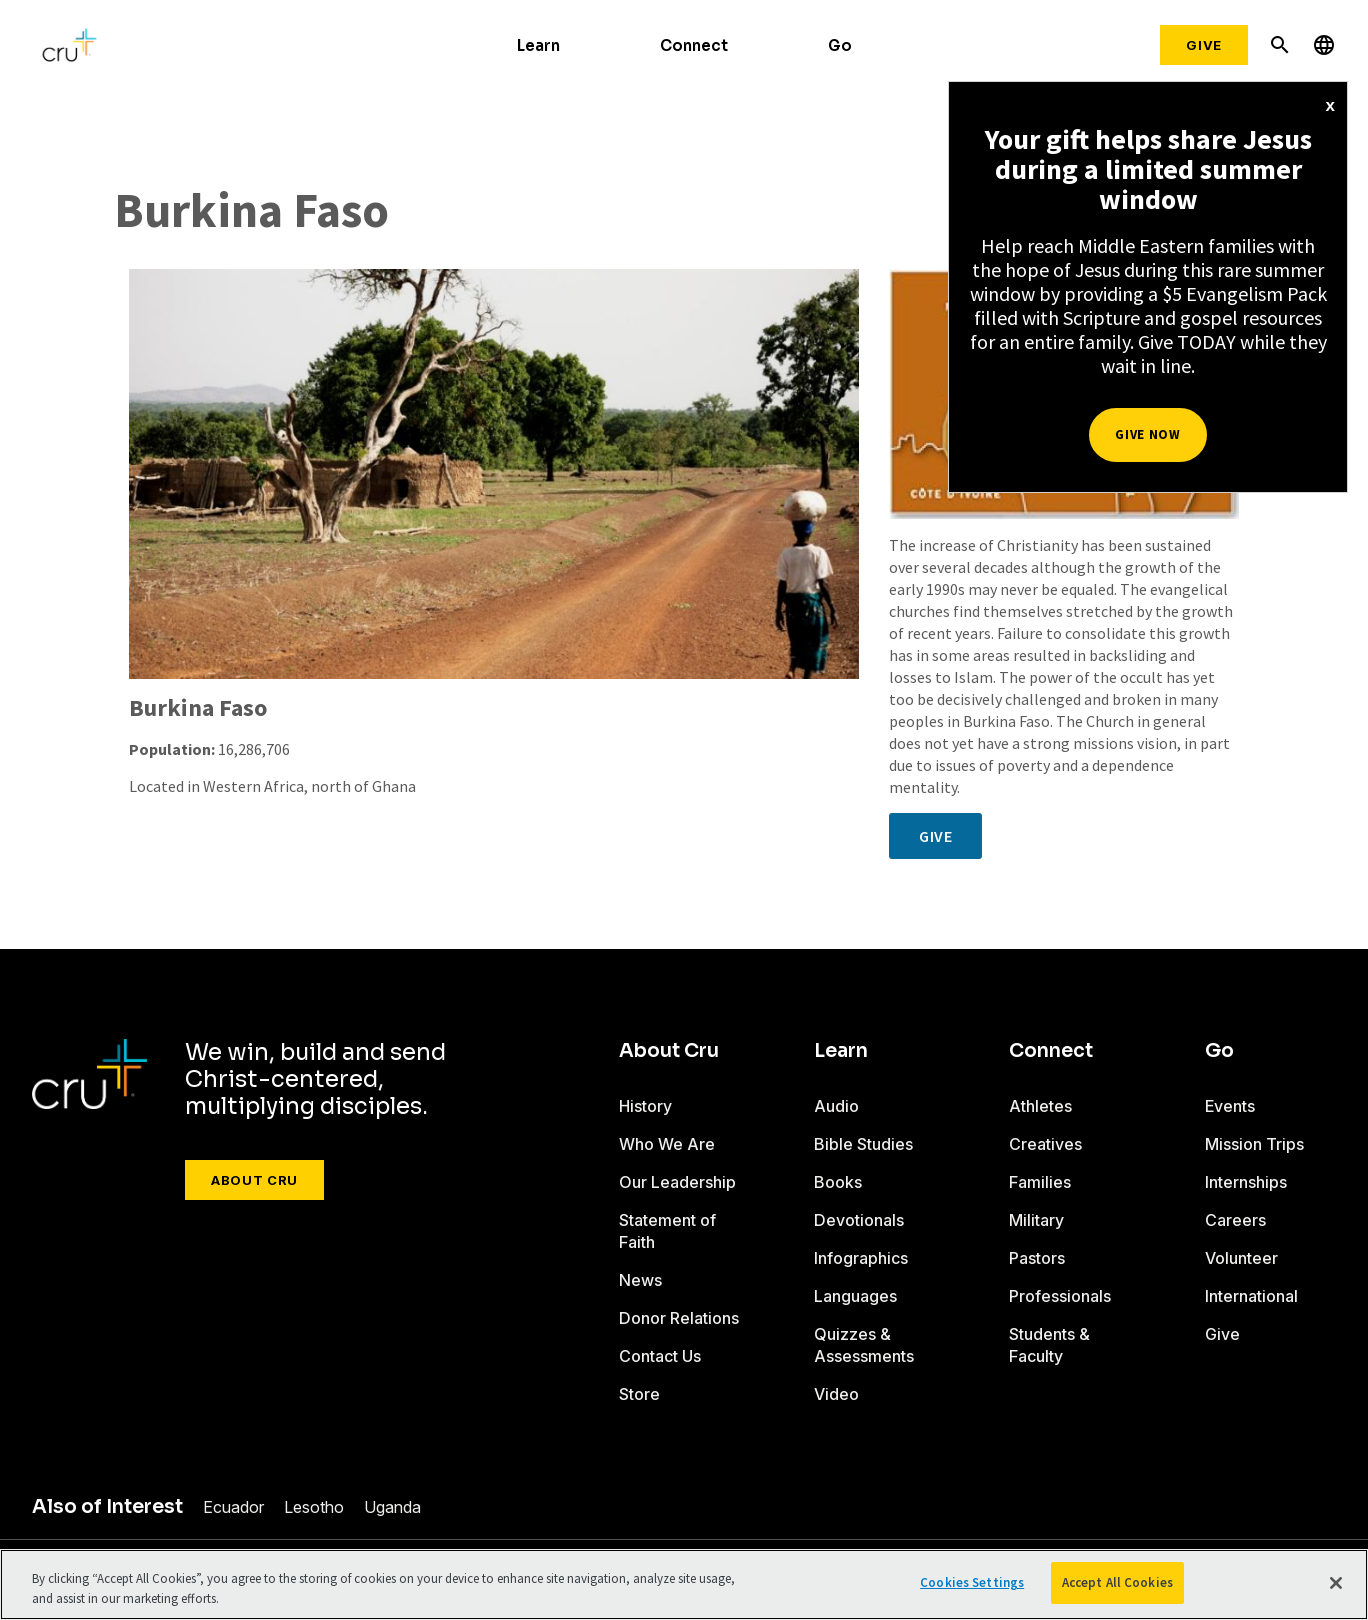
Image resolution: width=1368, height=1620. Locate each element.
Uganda (392, 1507)
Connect (694, 45)
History (645, 1106)
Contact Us (660, 1356)
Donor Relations (679, 1318)
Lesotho (314, 1507)
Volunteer (1241, 1258)
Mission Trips (1254, 1144)
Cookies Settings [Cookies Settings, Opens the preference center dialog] (972, 1582)
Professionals (1060, 1296)
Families (1040, 1182)
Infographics (861, 1258)
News (640, 1280)
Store (639, 1394)
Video (836, 1394)
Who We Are (667, 1144)
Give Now (1147, 434)
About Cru (254, 1180)
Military (1036, 1220)
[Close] (1336, 1583)
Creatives (1045, 1144)
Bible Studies (863, 1144)
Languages (855, 1296)
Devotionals (859, 1220)
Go (840, 45)
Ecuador (233, 1507)
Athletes (1040, 1106)
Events (1230, 1106)
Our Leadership (677, 1182)
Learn (538, 45)
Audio (836, 1106)
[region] (684, 1584)
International (1251, 1296)
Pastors (1037, 1258)
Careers (1235, 1220)
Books (838, 1182)
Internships (1246, 1182)
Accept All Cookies (1117, 1582)
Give (1204, 45)
